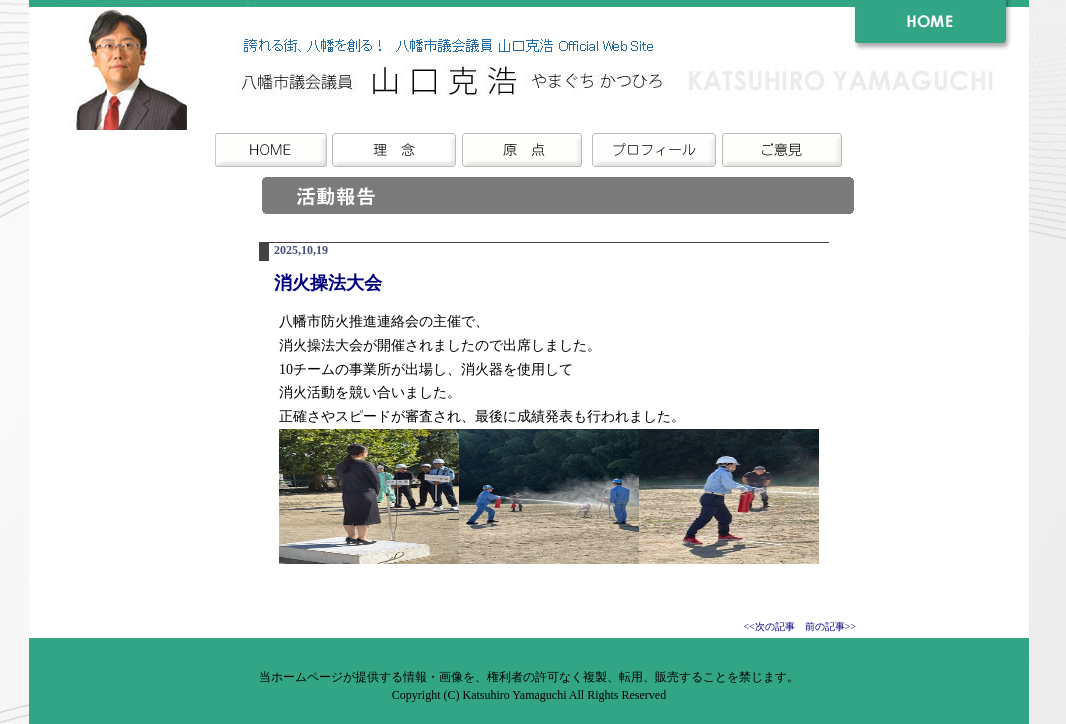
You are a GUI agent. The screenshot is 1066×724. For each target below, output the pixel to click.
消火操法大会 (328, 283)
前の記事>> (830, 626)
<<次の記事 (768, 626)
